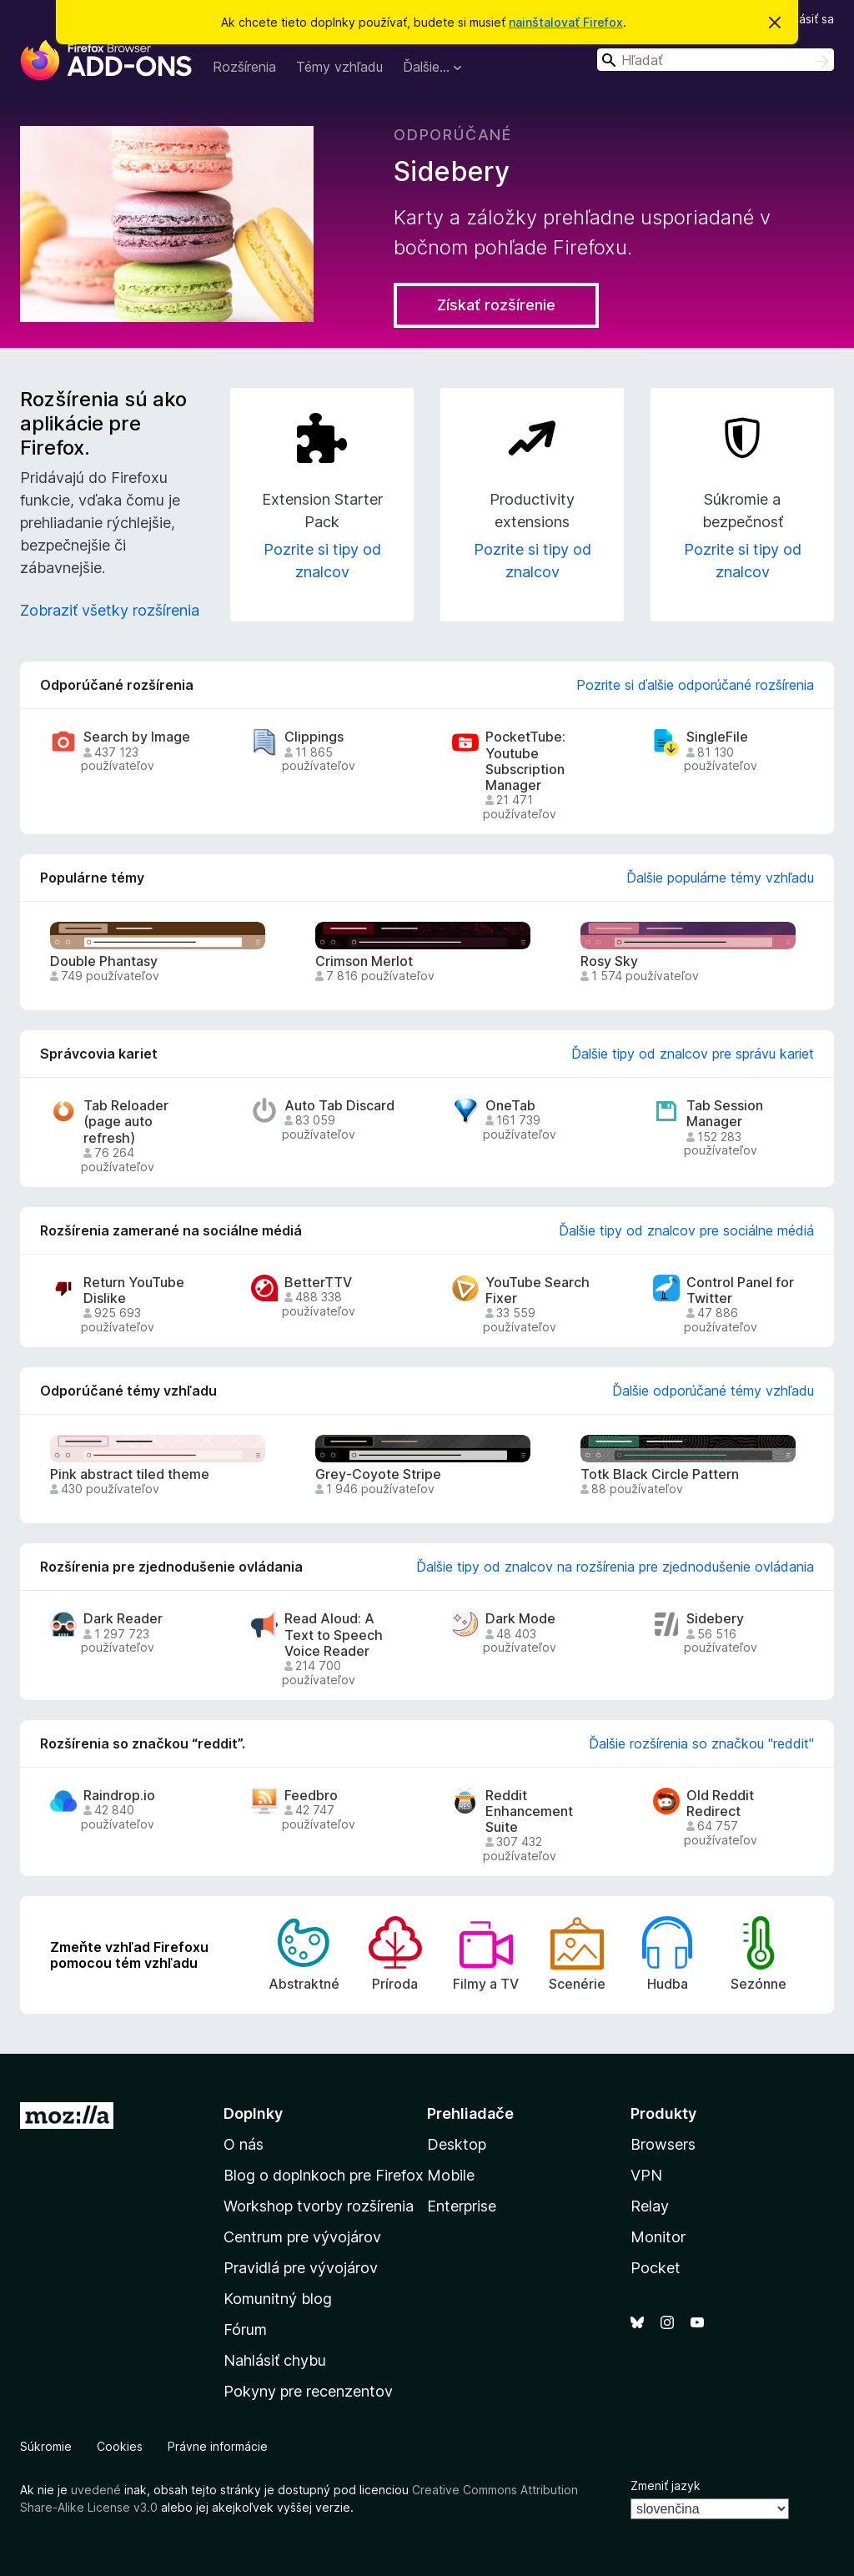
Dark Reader (123, 1619)
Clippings (314, 737)
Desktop (456, 2144)
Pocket (655, 2268)
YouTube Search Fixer (537, 1290)
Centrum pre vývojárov (302, 2237)
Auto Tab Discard (339, 1106)
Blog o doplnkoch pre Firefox (324, 2175)
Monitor (658, 2237)
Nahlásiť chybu (275, 2360)
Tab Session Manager (724, 1114)
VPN (646, 2175)
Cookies (120, 2446)
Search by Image (136, 737)
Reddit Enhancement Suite (529, 1811)
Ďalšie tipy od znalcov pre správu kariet (692, 1053)
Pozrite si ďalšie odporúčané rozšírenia (695, 685)
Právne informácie (218, 2446)
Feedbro (311, 1796)
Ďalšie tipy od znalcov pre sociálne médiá (686, 1230)
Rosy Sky (609, 961)
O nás (244, 2144)
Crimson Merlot (364, 961)
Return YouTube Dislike (133, 1290)
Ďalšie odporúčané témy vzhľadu (713, 1390)
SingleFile (717, 737)
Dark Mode (520, 1619)
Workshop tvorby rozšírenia (319, 2206)
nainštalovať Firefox (566, 22)
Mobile (451, 2175)
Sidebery (715, 1619)
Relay (649, 2206)
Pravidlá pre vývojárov (301, 2268)
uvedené (96, 2490)
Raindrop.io (119, 1796)
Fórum (245, 2329)
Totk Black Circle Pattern (659, 1474)
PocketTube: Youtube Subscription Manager (525, 761)
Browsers (663, 2144)
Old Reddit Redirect (720, 1803)
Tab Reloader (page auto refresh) (125, 1121)
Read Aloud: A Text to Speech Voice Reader (333, 1634)
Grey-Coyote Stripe (378, 1474)
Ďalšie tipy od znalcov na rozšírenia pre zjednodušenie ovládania (615, 1566)
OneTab (510, 1106)
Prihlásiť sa (805, 19)
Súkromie (46, 2446)
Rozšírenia (244, 66)
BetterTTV (318, 1283)
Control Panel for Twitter (740, 1290)
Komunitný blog (278, 2298)
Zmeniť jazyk (665, 2485)
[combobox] (715, 59)
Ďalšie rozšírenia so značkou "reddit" (701, 1743)
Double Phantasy (104, 961)
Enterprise (461, 2206)
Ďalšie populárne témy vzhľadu (720, 877)
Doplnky (253, 2113)
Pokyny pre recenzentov (308, 2391)
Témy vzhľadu (339, 66)
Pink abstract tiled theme (129, 1474)
